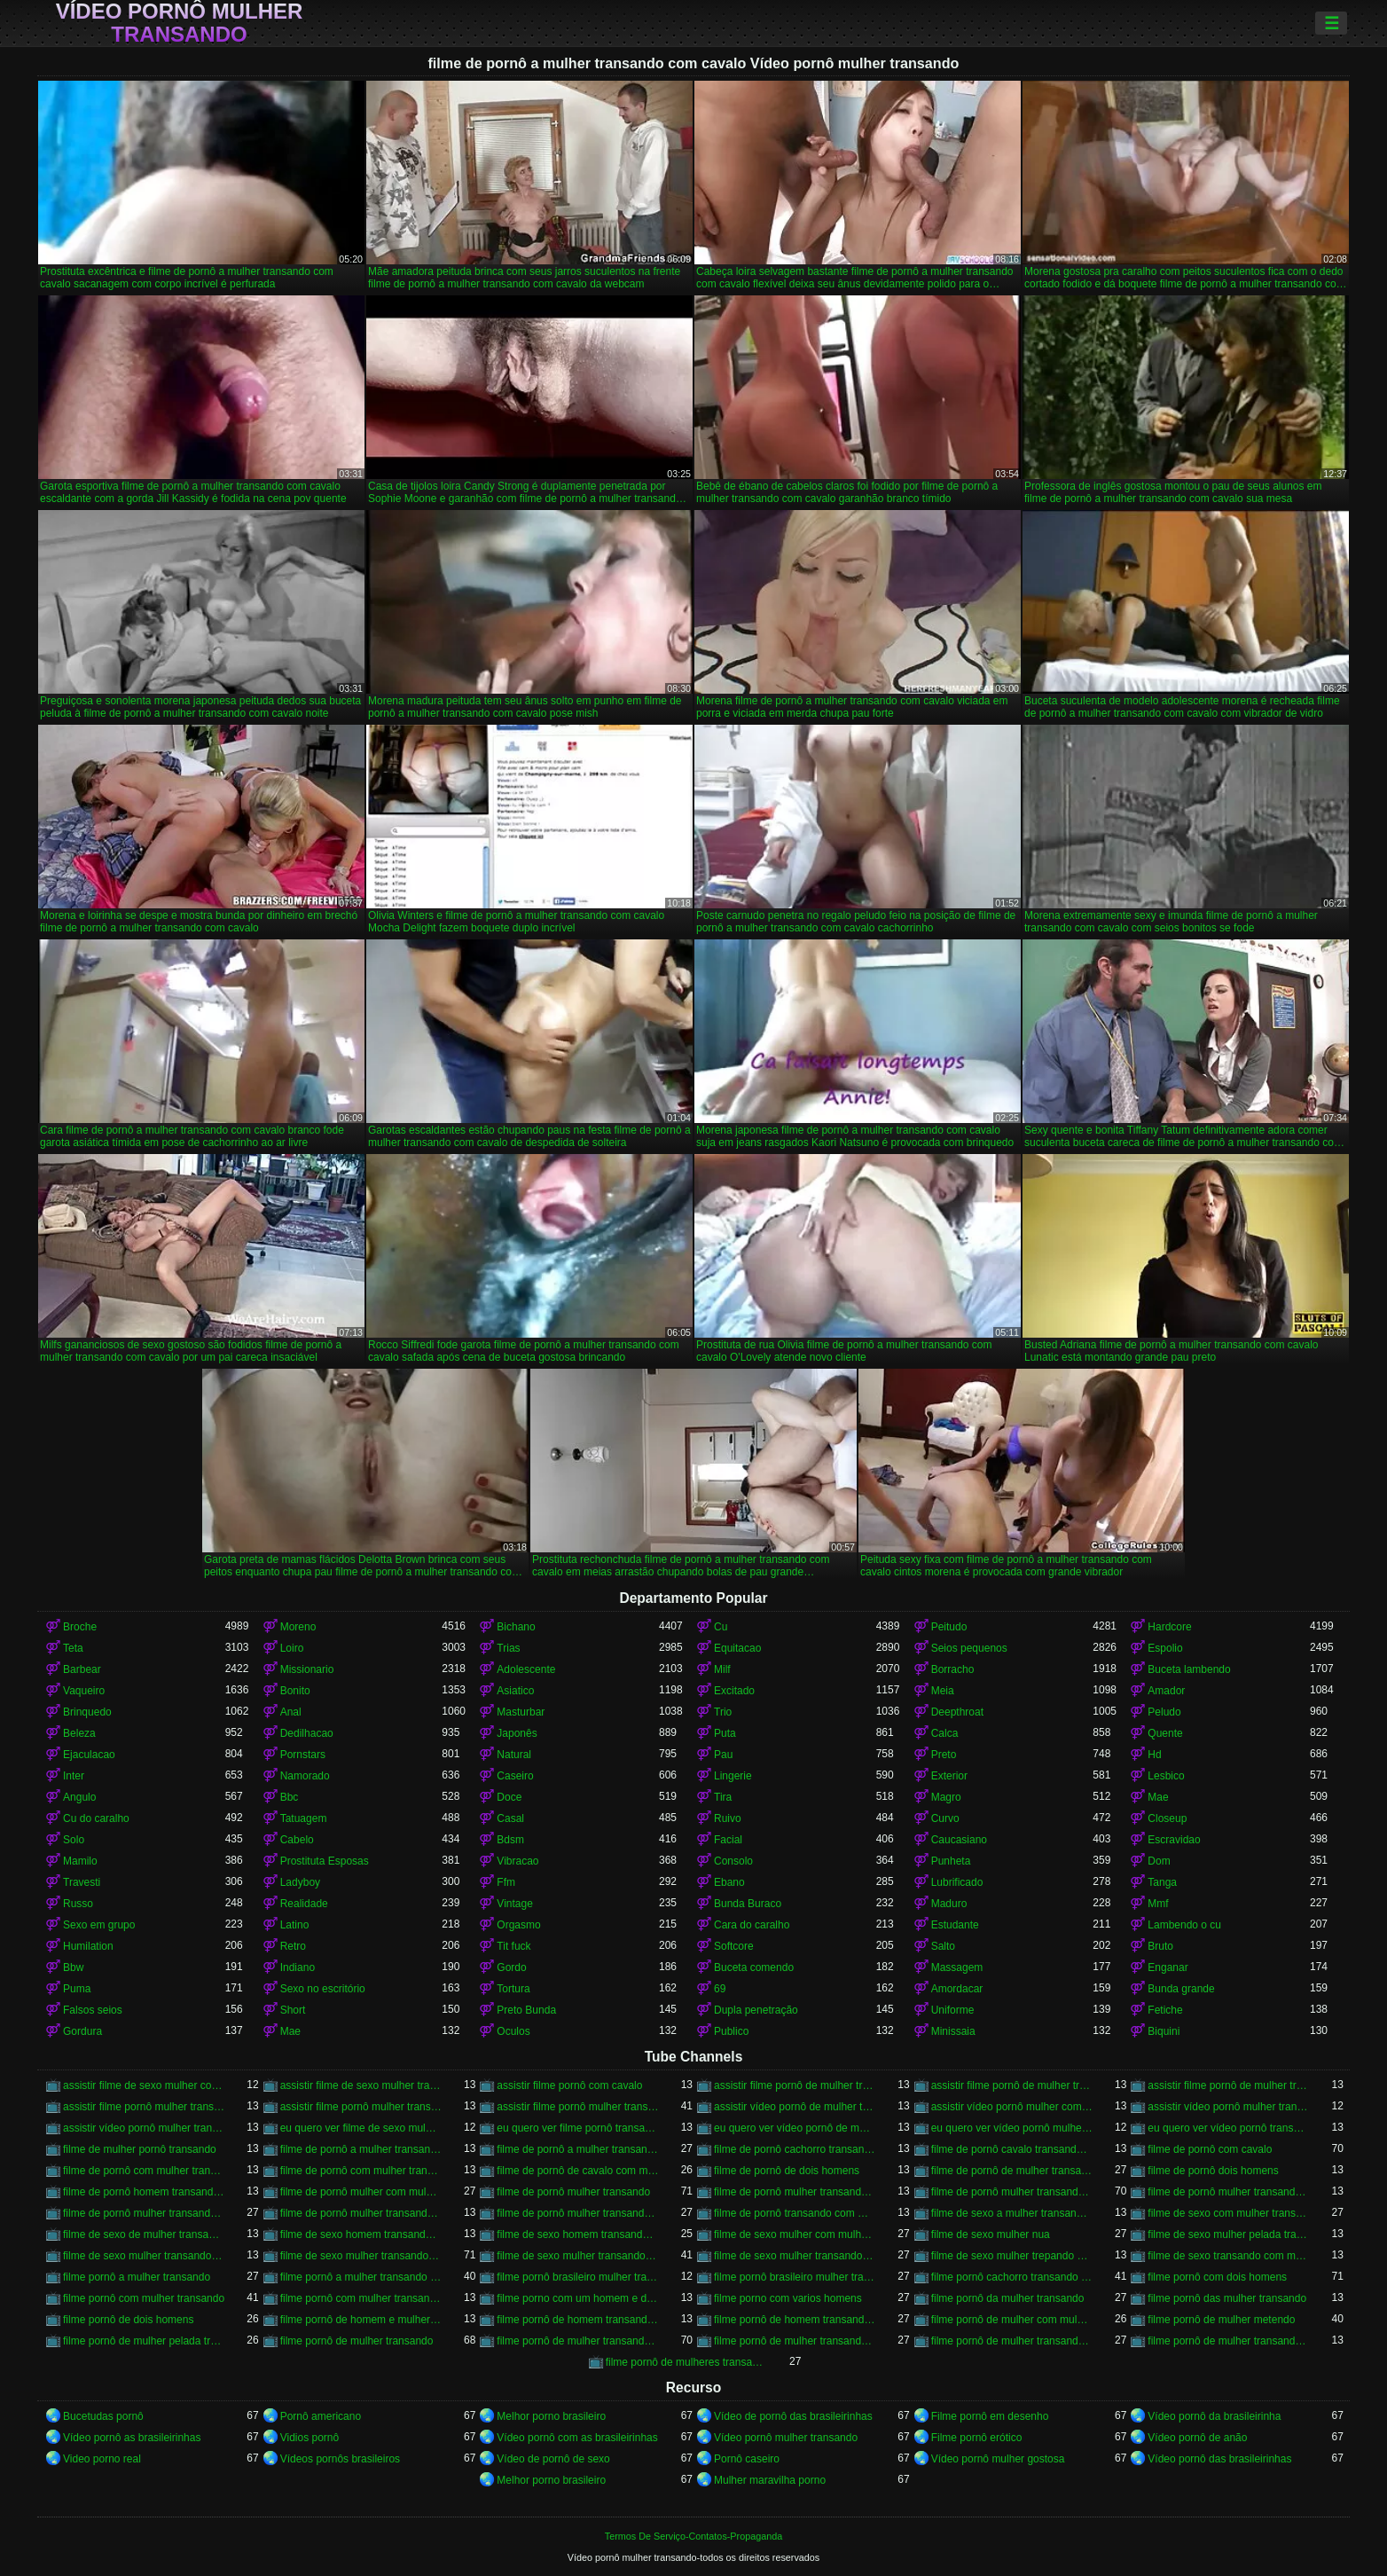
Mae (1158, 1797)
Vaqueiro (84, 1691)
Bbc (289, 1797)
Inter (73, 1776)
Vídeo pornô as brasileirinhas (131, 2437)
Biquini (1163, 2031)
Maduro (949, 1903)
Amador (1166, 1691)
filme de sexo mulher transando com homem (578, 2256)
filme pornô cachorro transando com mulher (1012, 2277)
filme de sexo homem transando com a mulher (361, 2234)
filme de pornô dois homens (1213, 2170)
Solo (73, 1840)
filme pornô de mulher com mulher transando (1012, 2319)
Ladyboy (300, 1882)
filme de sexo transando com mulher (1229, 2256)
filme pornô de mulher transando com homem (795, 2341)
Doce (509, 1797)
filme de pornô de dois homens (786, 2170)
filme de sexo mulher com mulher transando (795, 2234)
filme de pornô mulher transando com (795, 2192)
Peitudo (949, 1627)
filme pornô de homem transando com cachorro (578, 2319)
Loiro (292, 1648)
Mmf (1158, 1903)
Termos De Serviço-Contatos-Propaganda (693, 2536)
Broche (80, 1627)
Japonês (517, 1733)
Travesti (81, 1882)
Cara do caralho (751, 1925)
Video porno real (102, 2459)
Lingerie (733, 1776)
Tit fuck (513, 1946)
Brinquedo (87, 1712)
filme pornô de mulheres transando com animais (687, 2362)
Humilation (88, 1946)
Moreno (298, 1627)
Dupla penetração (756, 2010)
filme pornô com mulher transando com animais (361, 2298)
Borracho (953, 1669)
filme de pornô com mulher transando (144, 2170)
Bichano (516, 1627)
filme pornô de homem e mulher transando (361, 2319)
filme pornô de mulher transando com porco (1229, 2341)
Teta (73, 1648)
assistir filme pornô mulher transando (144, 2107)
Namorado (305, 1776)
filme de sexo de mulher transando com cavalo (144, 2234)
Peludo (1164, 1712)
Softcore (734, 1946)
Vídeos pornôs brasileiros (340, 2459)
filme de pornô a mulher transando (361, 2149)
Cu (720, 1627)
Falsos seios (92, 2010)
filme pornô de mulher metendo (1221, 2319)
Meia (942, 1691)
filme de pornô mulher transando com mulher (578, 2213)
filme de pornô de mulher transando (1012, 2170)
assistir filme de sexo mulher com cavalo (144, 2085)
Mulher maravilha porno (770, 2480)
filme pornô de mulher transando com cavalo (578, 2341)
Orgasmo (518, 1925)
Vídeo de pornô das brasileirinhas (793, 2416)
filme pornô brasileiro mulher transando (578, 2277)
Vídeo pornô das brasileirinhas (1219, 2459)
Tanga (1162, 1882)
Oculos (513, 2031)
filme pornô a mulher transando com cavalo (361, 2277)
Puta (725, 1733)
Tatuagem (303, 1818)
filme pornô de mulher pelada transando (144, 2341)
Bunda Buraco (747, 1903)
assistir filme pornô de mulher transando (795, 2085)
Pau (723, 1754)
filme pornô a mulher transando (136, 2277)
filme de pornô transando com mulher (795, 2213)
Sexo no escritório (322, 1989)
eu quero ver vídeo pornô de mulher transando (795, 2128)
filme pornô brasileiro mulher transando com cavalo (795, 2277)
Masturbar (521, 1712)
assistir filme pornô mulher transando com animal (361, 2107)
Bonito (295, 1691)
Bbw (73, 1967)
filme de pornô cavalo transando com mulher (1012, 2149)
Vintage (514, 1903)
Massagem (957, 1967)
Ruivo (727, 1818)
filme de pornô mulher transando (573, 2192)
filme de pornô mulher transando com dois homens (1229, 2192)
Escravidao (1174, 1840)
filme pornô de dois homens (128, 2319)
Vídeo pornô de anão (1197, 2437)
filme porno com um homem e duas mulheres (578, 2298)
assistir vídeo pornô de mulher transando (795, 2107)
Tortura (513, 1989)
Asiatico (515, 1691)
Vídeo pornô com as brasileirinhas (577, 2437)
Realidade (304, 1903)
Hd (1154, 1754)
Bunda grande (1181, 1989)
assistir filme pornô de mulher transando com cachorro (1012, 2085)
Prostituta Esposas (324, 1861)
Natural (514, 1754)
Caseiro (515, 1776)
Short (293, 2010)
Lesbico (1166, 1776)
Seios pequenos (969, 1648)
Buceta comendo (754, 1967)
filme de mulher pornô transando (139, 2149)
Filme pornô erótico (977, 2437)
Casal (510, 1818)
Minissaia (953, 2031)
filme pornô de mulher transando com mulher (1012, 2341)
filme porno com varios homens (788, 2298)
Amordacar (957, 1989)
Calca (945, 1733)
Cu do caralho (96, 1818)
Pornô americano (320, 2416)
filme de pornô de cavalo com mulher (578, 2170)
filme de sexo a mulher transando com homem (1012, 2213)
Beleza (79, 1733)
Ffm (506, 1882)
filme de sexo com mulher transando (1229, 2213)
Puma (76, 1989)
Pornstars (302, 1754)
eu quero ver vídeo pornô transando (1229, 2128)
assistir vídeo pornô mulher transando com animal (1229, 2107)
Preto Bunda (526, 2010)
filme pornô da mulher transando (1008, 2298)
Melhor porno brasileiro (551, 2416)
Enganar (1167, 1967)
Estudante (955, 1925)
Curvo (945, 1818)
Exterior (949, 1776)
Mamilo (80, 1861)
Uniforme (953, 2010)
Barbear (82, 1669)
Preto (944, 1754)
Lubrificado (957, 1882)
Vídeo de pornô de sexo (553, 2459)
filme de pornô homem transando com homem (144, 2192)
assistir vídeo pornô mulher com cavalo (1012, 2107)
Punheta (951, 1861)
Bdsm (510, 1840)
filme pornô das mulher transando (1227, 2298)
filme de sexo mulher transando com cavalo (361, 2256)
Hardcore (1169, 1627)
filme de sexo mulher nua (990, 2234)
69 (719, 1989)
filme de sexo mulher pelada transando (1229, 2234)
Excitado (734, 1691)
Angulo (79, 1797)
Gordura (82, 2031)
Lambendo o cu (1184, 1925)
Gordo (511, 1967)
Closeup (1167, 1818)
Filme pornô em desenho (990, 2416)
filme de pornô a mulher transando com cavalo (578, 2149)
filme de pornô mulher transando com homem (144, 2213)
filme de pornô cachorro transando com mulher (795, 2149)
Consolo (733, 1861)
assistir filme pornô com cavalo (569, 2085)
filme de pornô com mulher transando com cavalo (361, 2170)
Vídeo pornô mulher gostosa (998, 2459)
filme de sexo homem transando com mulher (578, 2234)
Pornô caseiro (747, 2459)
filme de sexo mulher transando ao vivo (144, 2256)
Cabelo (297, 1840)
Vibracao (517, 1861)
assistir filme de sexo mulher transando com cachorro (361, 2085)
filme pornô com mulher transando (143, 2298)
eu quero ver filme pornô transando (578, 2128)
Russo (78, 1903)
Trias (508, 1648)
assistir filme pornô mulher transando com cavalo (578, 2107)
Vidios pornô (310, 2437)
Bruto (1160, 1946)
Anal (291, 1712)
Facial (728, 1840)
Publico (731, 2031)
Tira (723, 1797)
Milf (722, 1669)
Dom (1159, 1861)
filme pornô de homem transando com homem (795, 2319)
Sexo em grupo (99, 1925)
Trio (723, 1712)
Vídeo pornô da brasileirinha (1214, 2416)
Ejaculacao (89, 1754)
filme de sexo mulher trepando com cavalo (1012, 2256)
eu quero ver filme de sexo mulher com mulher (361, 2128)
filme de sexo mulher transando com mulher (795, 2256)
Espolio (1165, 1648)
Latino (295, 1925)
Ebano (729, 1882)
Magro (946, 1797)
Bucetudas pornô (103, 2416)
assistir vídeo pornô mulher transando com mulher (144, 2128)
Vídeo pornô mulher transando (179, 23)
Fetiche (1165, 2010)
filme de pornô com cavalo (1210, 2149)
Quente (1165, 1733)
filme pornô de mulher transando (357, 2341)
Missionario (307, 1669)
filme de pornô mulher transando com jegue (361, 2213)
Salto (943, 1946)
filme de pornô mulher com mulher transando (361, 2192)
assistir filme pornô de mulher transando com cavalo (1229, 2085)
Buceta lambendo (1189, 1669)
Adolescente (526, 1669)
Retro (293, 1946)
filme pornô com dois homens (1217, 2277)
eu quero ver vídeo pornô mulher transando (1012, 2128)
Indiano (297, 1967)
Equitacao (737, 1648)
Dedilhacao (306, 1733)
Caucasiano (959, 1840)
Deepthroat (957, 1712)
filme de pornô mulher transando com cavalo (1012, 2192)
